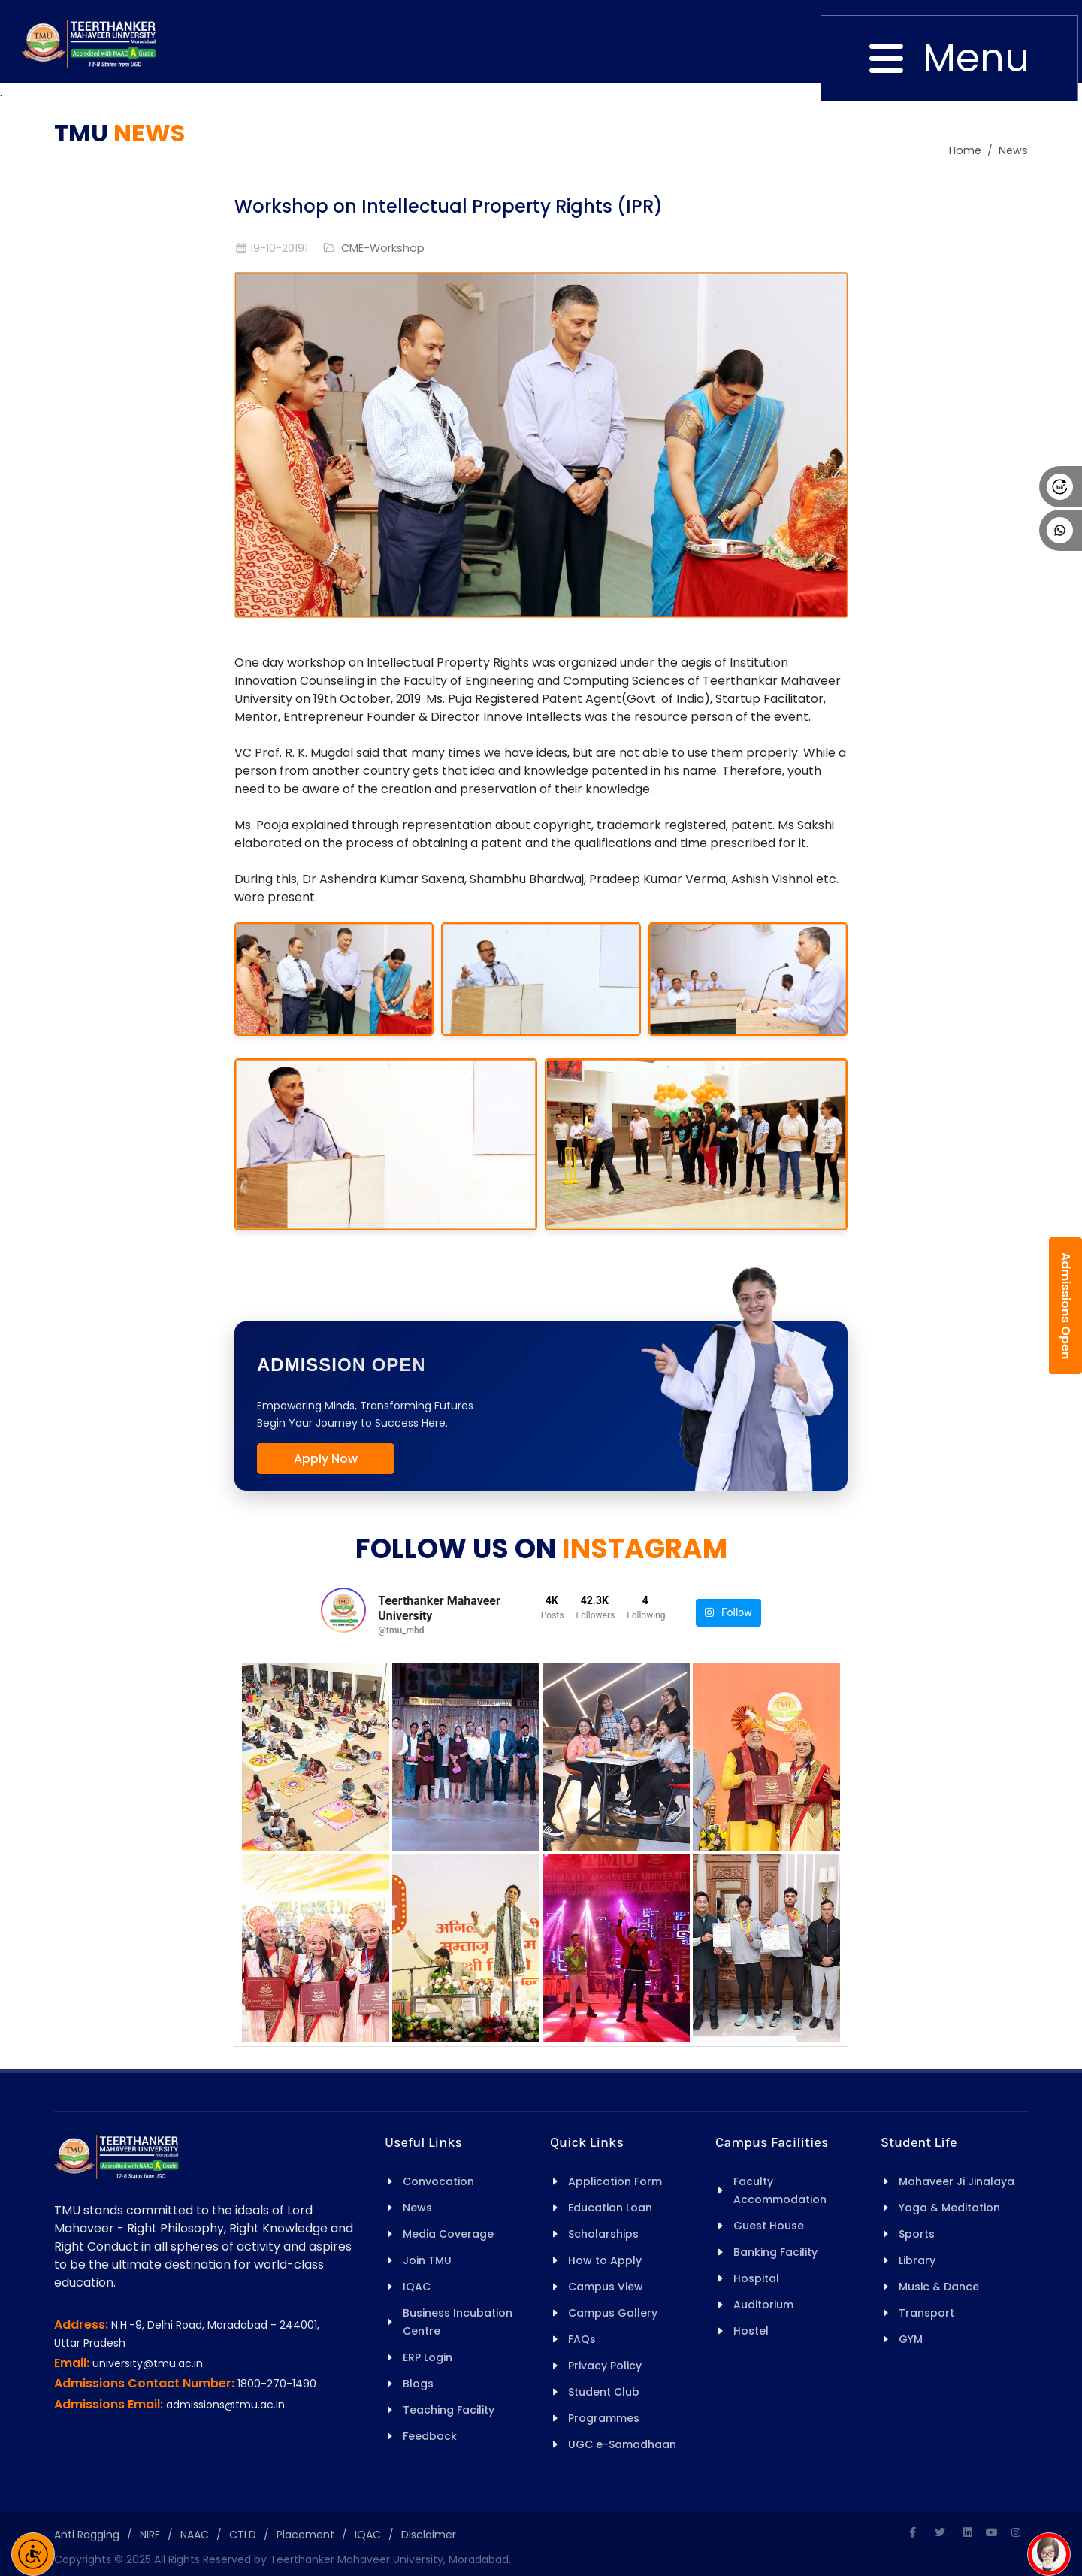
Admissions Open (1065, 1305)
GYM (911, 2339)
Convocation (438, 2181)
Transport (926, 2312)
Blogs (418, 2383)
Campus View (605, 2286)
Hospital (756, 2278)
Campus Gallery (612, 2312)
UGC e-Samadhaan (622, 2444)
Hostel (751, 2330)
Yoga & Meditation (949, 2207)
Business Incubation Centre (457, 2321)
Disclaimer (428, 2534)
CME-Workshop (383, 248)
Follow (728, 1613)
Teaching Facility (448, 2409)
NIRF (150, 2534)
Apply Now (326, 1458)
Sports (917, 2234)
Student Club (603, 2391)
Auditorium (763, 2304)
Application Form (615, 2181)
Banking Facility (775, 2252)
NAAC (194, 2534)
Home (965, 150)
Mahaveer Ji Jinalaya (956, 2181)
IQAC (417, 2286)
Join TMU (427, 2260)
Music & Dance (939, 2286)
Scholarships (603, 2234)
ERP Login (427, 2357)
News (1013, 150)
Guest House (768, 2225)
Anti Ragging (86, 2534)
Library (917, 2260)
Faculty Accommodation (780, 2190)
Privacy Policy (605, 2365)
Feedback (430, 2436)
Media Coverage (448, 2234)
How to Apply (605, 2260)
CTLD (242, 2534)
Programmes (603, 2418)
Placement (305, 2534)
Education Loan (610, 2207)
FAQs (582, 2339)
